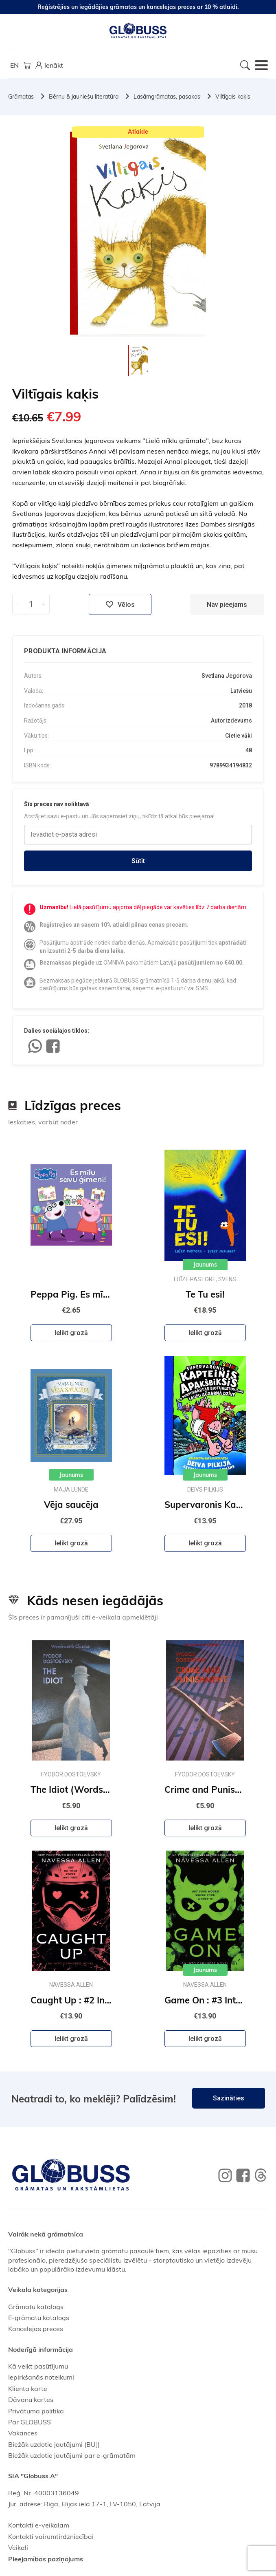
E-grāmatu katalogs (38, 2318)
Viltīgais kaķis (232, 96)
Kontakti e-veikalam (38, 2525)
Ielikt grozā (71, 1333)
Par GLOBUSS (29, 2422)
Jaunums (205, 1264)
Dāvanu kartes (30, 2399)
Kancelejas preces (35, 2329)
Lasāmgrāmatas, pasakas (167, 96)
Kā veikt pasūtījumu (38, 2366)
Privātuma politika (36, 2411)
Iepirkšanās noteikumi (41, 2377)
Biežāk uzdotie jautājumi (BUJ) (54, 2444)
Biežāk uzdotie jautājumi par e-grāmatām (72, 2455)
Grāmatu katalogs (36, 2307)
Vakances (22, 2433)
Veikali (18, 2547)
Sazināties (228, 2098)
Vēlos (120, 604)
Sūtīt (138, 861)
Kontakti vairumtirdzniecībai (51, 2536)
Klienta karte (27, 2388)
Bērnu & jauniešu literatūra (83, 96)
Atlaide (138, 131)
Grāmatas (21, 96)
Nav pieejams (227, 604)
